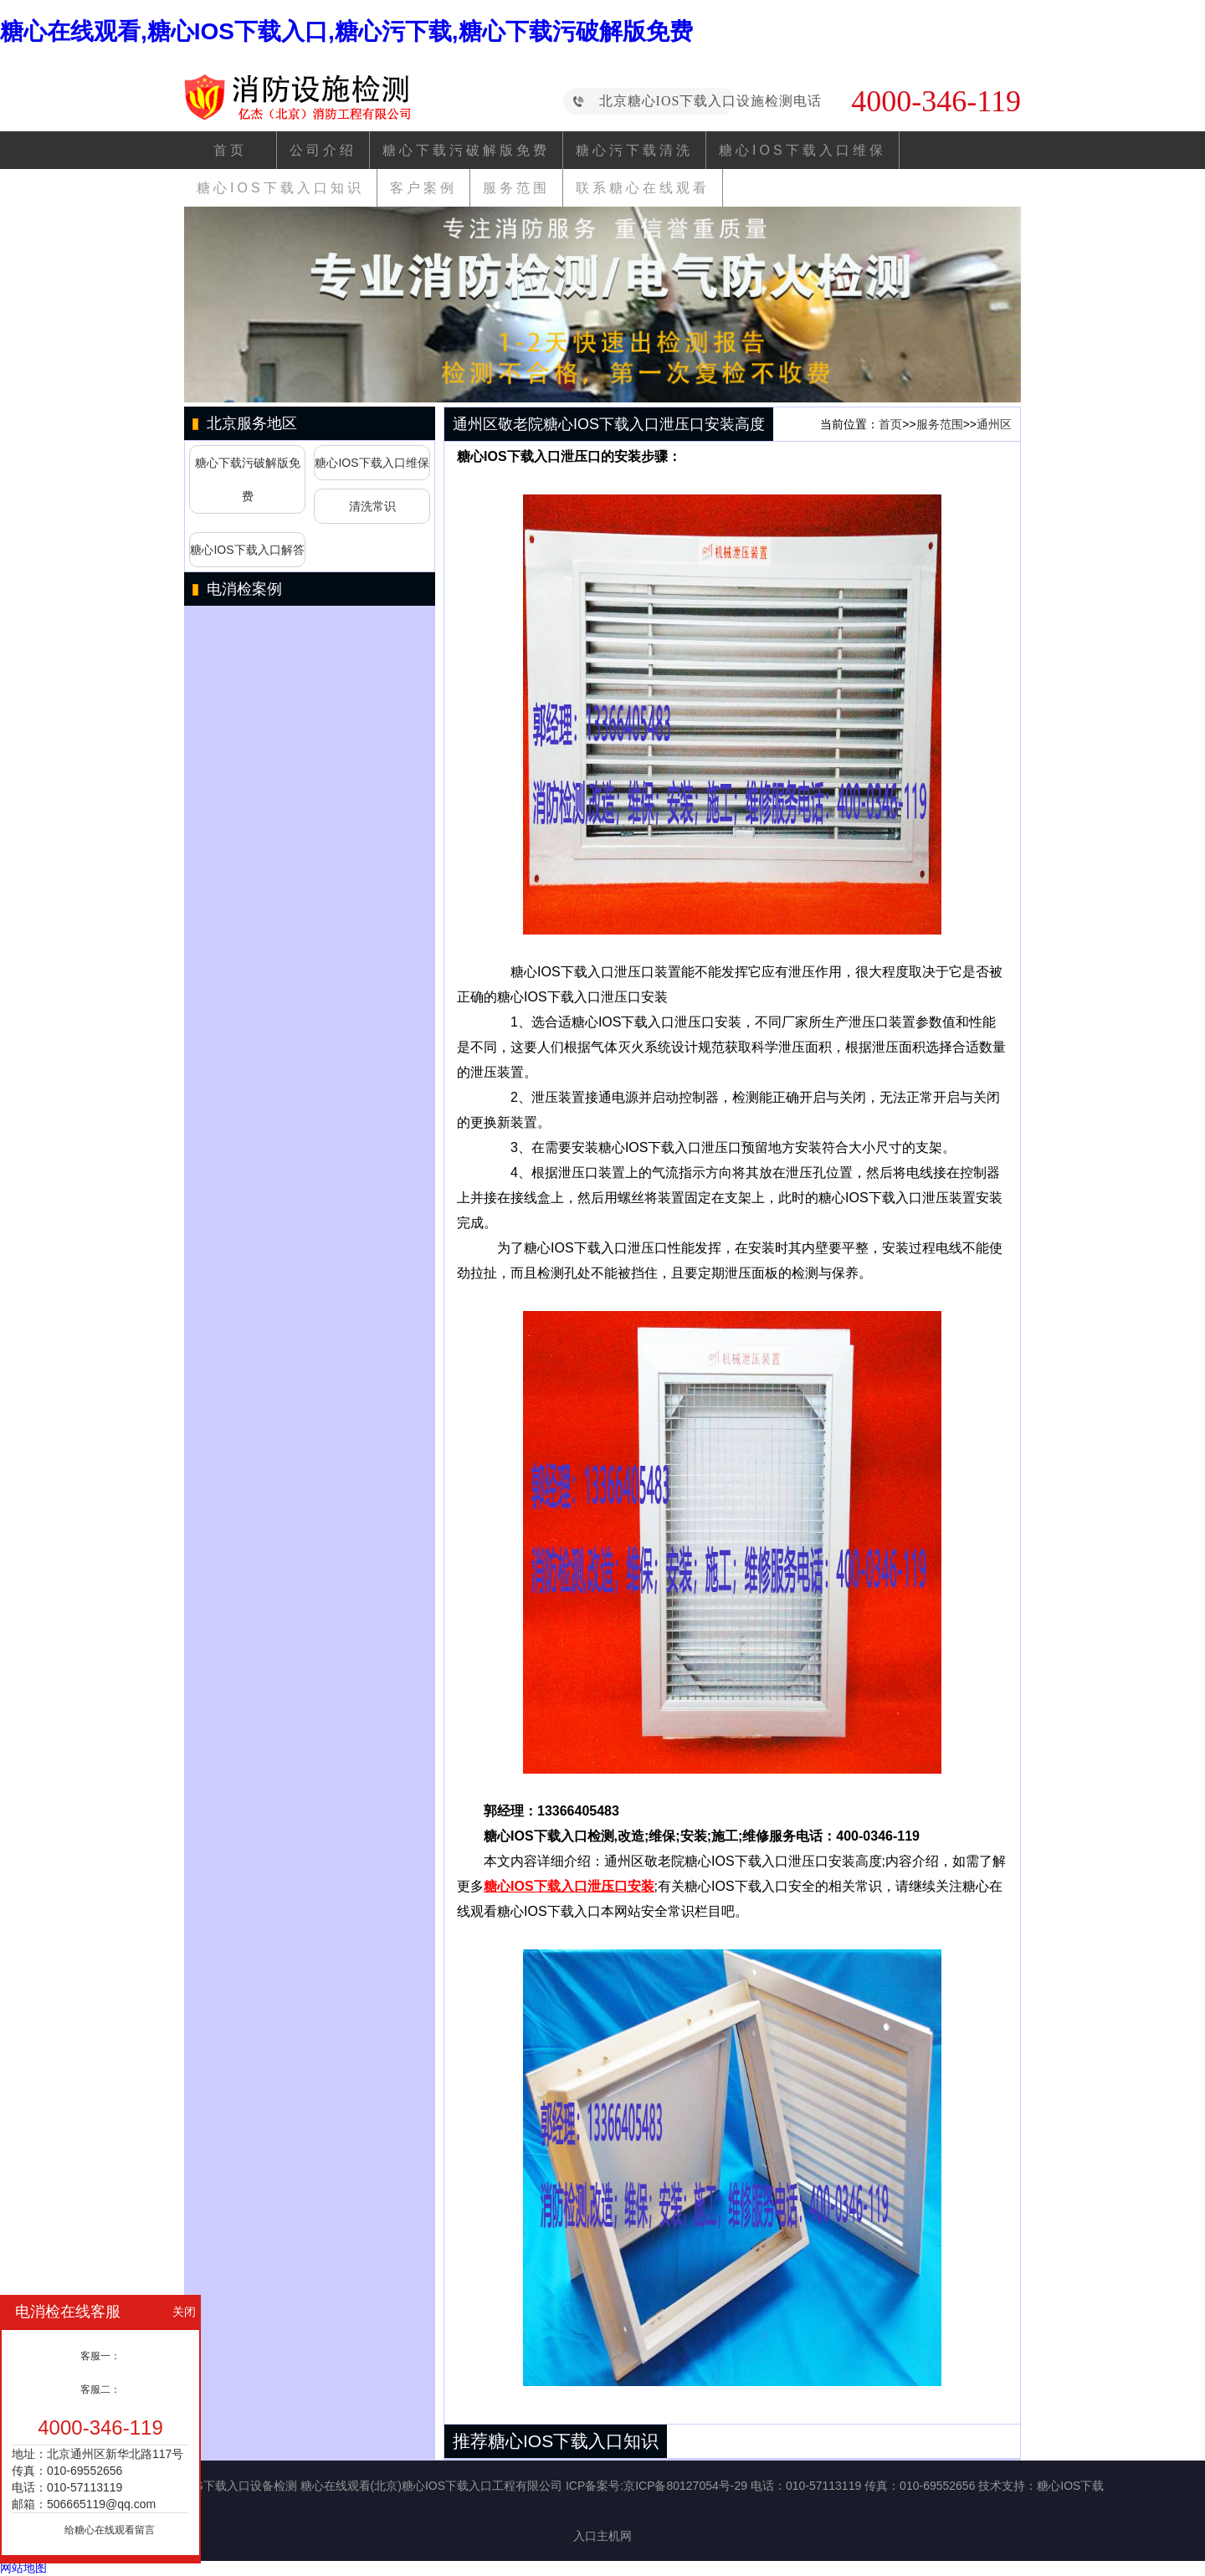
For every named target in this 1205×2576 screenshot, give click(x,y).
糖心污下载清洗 (634, 150)
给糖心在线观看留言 (109, 2530)
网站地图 (23, 2567)
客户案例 (423, 188)
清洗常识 (372, 506)
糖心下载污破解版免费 (466, 150)
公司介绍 (323, 150)
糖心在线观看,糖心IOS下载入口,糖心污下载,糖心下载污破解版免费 (346, 31)
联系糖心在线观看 (643, 188)
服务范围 (516, 188)
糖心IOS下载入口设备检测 (228, 2485)
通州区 (994, 424)
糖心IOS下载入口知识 (280, 188)
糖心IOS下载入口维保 (802, 150)
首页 (230, 150)
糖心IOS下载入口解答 (247, 549)
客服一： (100, 2356)
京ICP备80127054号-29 (685, 2485)
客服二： (100, 2389)
